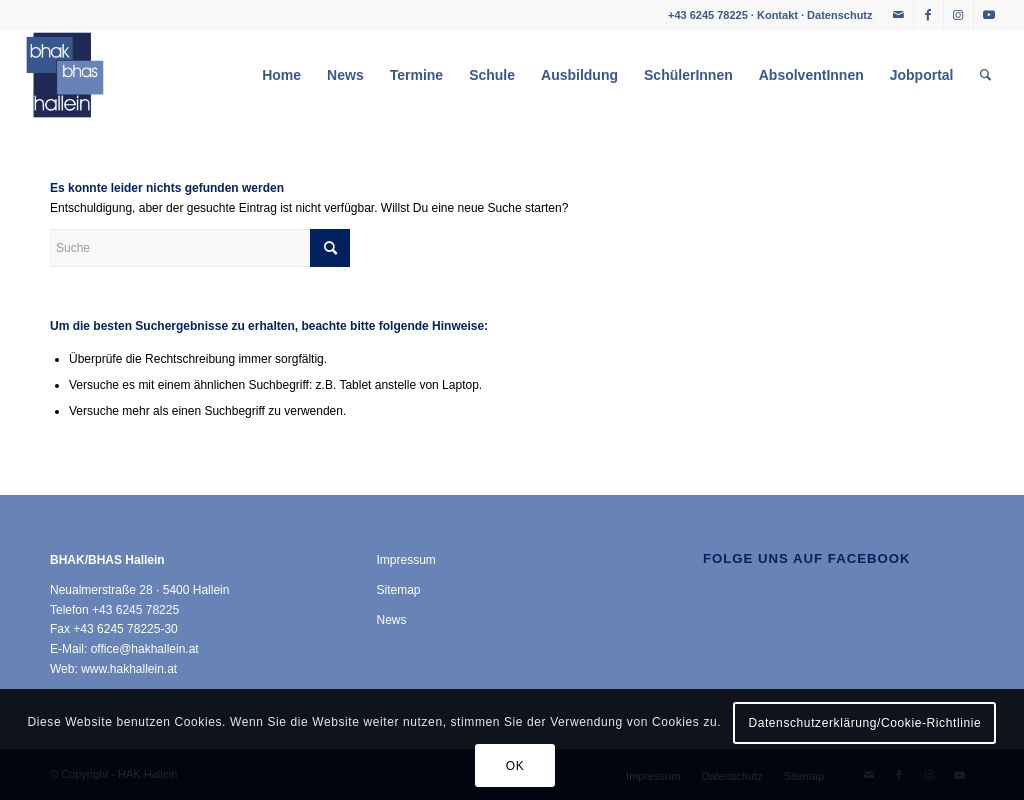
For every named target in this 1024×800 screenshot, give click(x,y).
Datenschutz (839, 15)
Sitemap (398, 590)
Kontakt (777, 15)
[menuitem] (281, 75)
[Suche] (985, 75)
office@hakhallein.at (145, 649)
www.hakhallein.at (129, 669)
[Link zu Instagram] (958, 15)
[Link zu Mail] (898, 15)
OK (515, 766)
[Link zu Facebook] (928, 15)
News (391, 620)
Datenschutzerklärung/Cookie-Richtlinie (864, 723)
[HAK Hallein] (65, 75)
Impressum (405, 560)
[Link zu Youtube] (989, 15)
